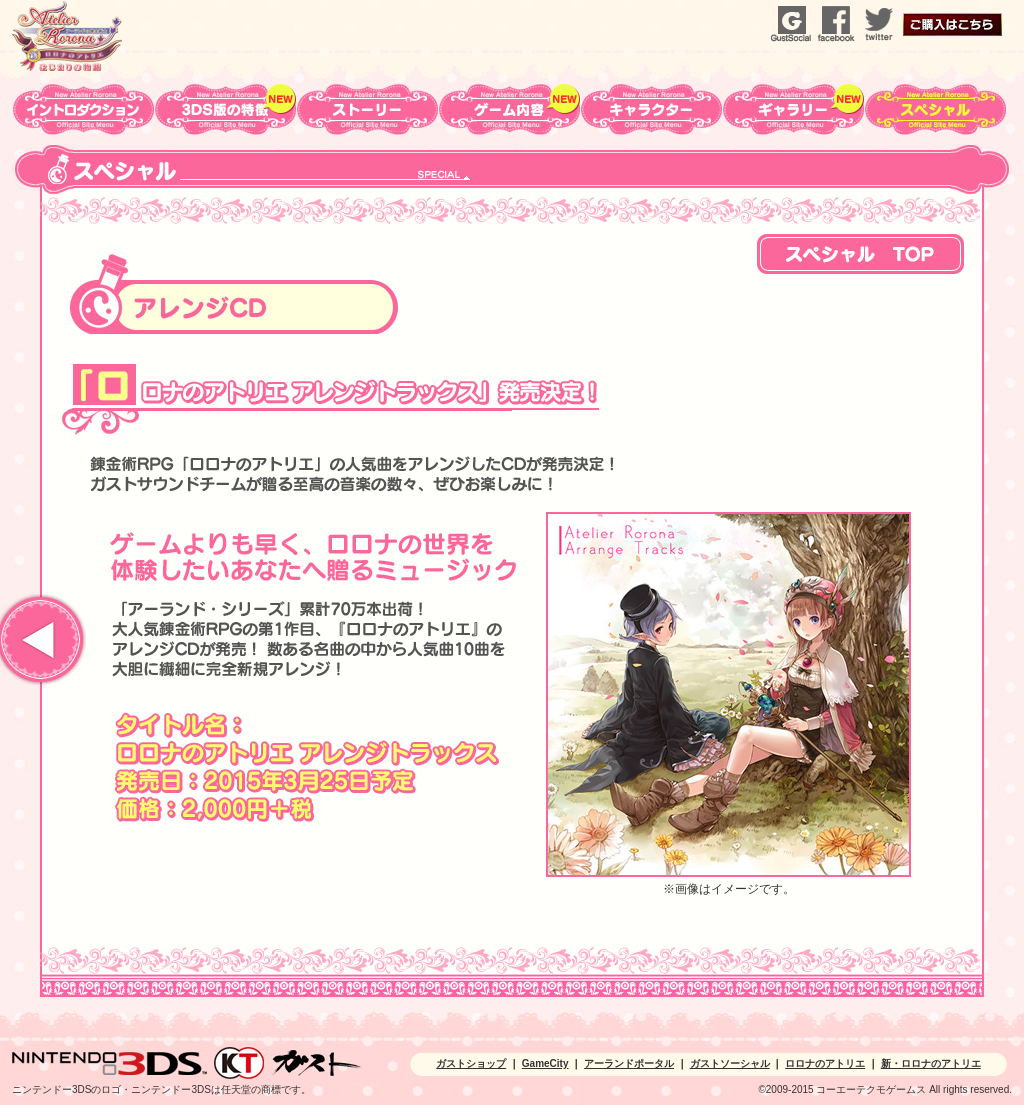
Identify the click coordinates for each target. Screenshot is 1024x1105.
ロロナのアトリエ (825, 1063)
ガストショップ (471, 1063)
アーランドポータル (629, 1063)
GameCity (545, 1063)
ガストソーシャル (730, 1063)
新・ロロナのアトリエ (931, 1063)
